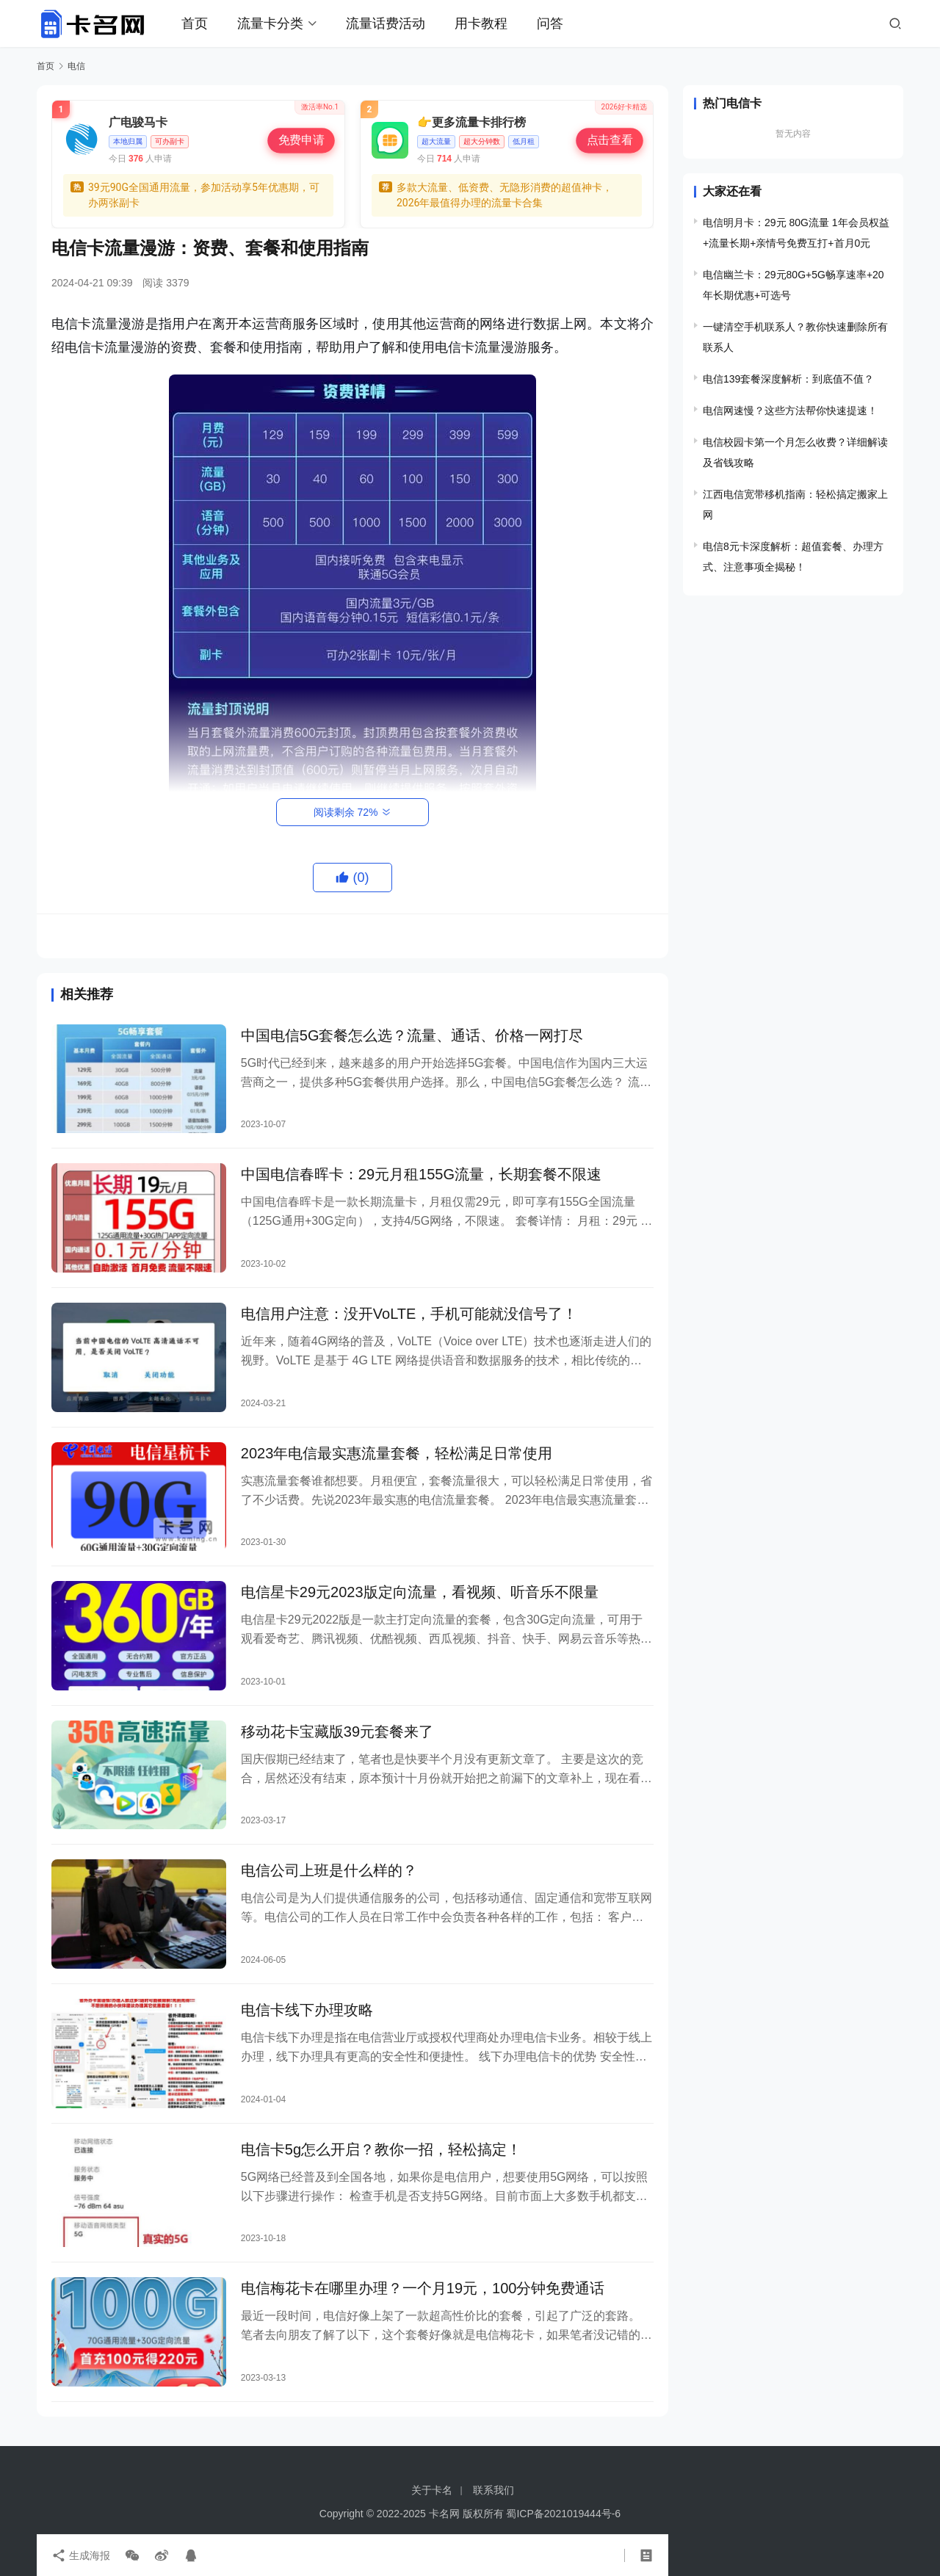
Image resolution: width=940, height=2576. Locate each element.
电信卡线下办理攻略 (307, 2010)
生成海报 (80, 2555)
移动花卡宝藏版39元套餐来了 (337, 1731)
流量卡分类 (270, 23)
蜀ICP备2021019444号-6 (563, 2513)
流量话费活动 (385, 23)
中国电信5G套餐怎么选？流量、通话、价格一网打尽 (412, 1035)
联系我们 (493, 2490)
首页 (194, 23)
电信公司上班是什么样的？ (329, 1870)
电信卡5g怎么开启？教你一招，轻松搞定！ (381, 2149)
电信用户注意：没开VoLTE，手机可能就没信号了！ (409, 1314)
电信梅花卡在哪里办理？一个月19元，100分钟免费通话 (423, 2288)
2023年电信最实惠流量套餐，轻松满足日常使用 (397, 1453)
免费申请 (301, 140)
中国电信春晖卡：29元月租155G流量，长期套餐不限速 (421, 1174)
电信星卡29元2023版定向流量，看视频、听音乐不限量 (420, 1592)
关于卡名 (431, 2490)
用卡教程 (481, 23)
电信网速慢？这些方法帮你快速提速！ (790, 410)
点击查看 (609, 140)
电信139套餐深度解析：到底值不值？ (788, 379)
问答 (550, 23)
